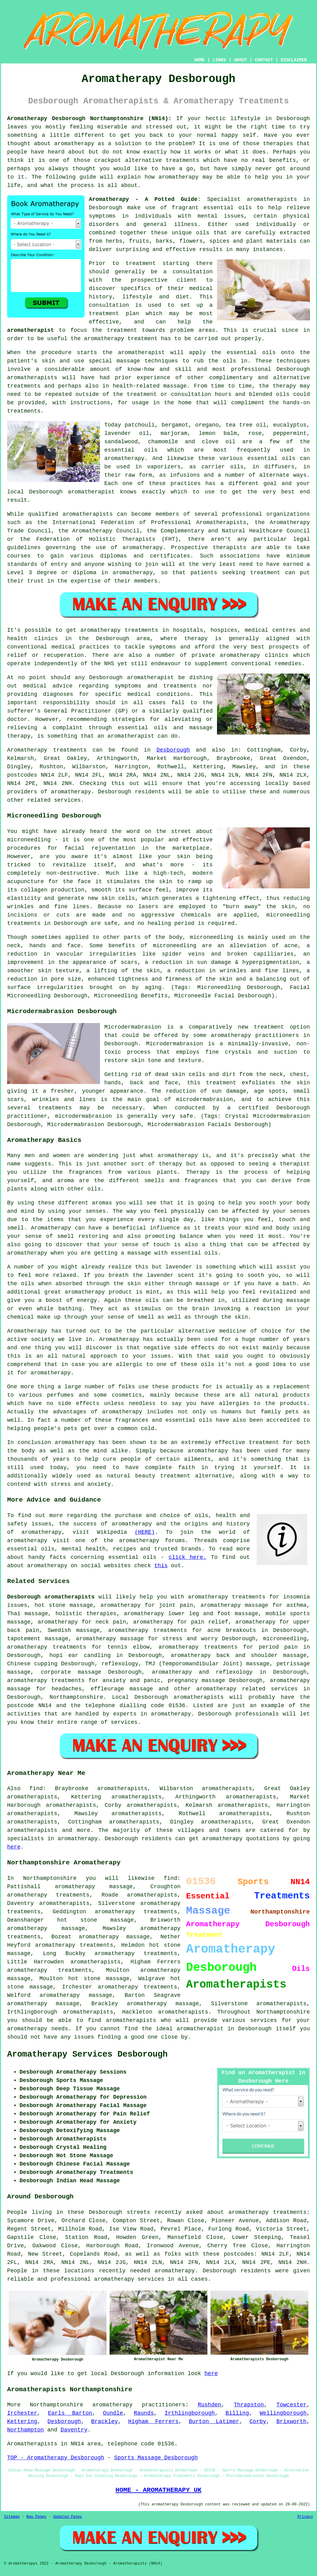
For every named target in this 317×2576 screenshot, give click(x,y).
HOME (199, 60)
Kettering (22, 2421)
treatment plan (114, 313)
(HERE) (145, 1532)
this (160, 1566)
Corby (258, 2421)
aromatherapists (272, 199)
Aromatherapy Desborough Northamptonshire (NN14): (89, 118)
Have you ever (287, 135)
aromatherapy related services (246, 1689)
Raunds (144, 2413)
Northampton (25, 2430)
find (36, 1788)
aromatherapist (30, 330)
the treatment (114, 330)
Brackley (104, 2421)
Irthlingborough (190, 2413)
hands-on (296, 403)
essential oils (227, 208)
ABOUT (240, 60)
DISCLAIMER (294, 60)
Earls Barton (70, 2413)
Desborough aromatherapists (51, 1597)
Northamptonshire (76, 1697)
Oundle (113, 2413)
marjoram (174, 433)
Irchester (22, 2413)
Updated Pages (67, 2517)
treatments (182, 160)
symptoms (102, 216)
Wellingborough (283, 2413)
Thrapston (249, 2405)
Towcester (291, 2405)
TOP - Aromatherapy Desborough (55, 2458)
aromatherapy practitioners (139, 2405)
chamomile (163, 442)
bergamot (175, 425)
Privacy (305, 2517)
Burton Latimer (214, 2421)
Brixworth (291, 2421)
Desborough (173, 750)
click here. (187, 1557)
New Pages (36, 2517)
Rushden (209, 2405)
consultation (192, 272)
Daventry (74, 2430)
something (22, 135)
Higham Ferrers (153, 2421)
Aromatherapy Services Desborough (87, 2054)
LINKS (219, 60)
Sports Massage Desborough (156, 2458)
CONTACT (264, 60)
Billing (237, 2413)
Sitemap (12, 2517)
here (13, 1847)
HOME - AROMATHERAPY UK (158, 2490)
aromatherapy (74, 144)
